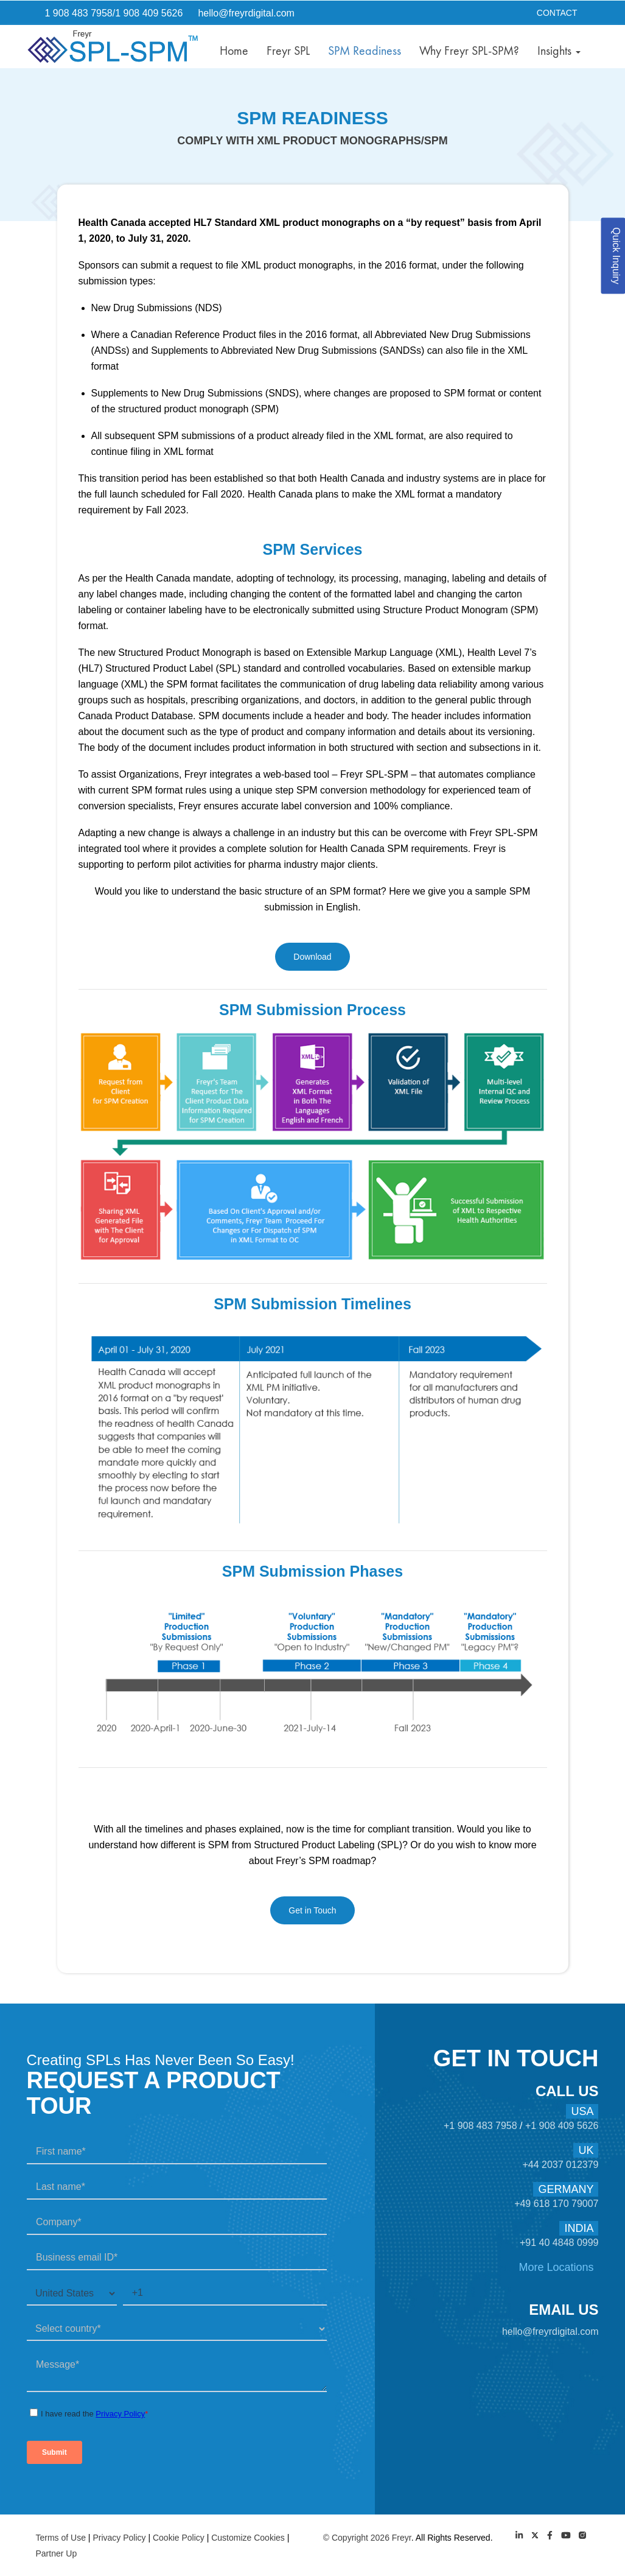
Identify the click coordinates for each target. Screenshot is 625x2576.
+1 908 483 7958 (482, 2125)
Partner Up (56, 2553)
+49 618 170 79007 (556, 2203)
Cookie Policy (178, 2538)
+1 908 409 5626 (562, 2125)
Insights (559, 50)
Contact (557, 13)
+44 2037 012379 (560, 2164)
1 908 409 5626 (149, 13)
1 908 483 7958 (79, 13)
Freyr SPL (288, 50)
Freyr (401, 2538)
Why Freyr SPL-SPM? (469, 50)
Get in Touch (312, 1910)
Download (312, 957)
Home (234, 50)
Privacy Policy (119, 2538)
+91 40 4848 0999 (559, 2242)
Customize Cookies (248, 2538)
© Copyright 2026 (357, 2538)
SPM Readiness (364, 50)
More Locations (556, 2267)
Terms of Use (61, 2538)
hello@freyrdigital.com (246, 13)
